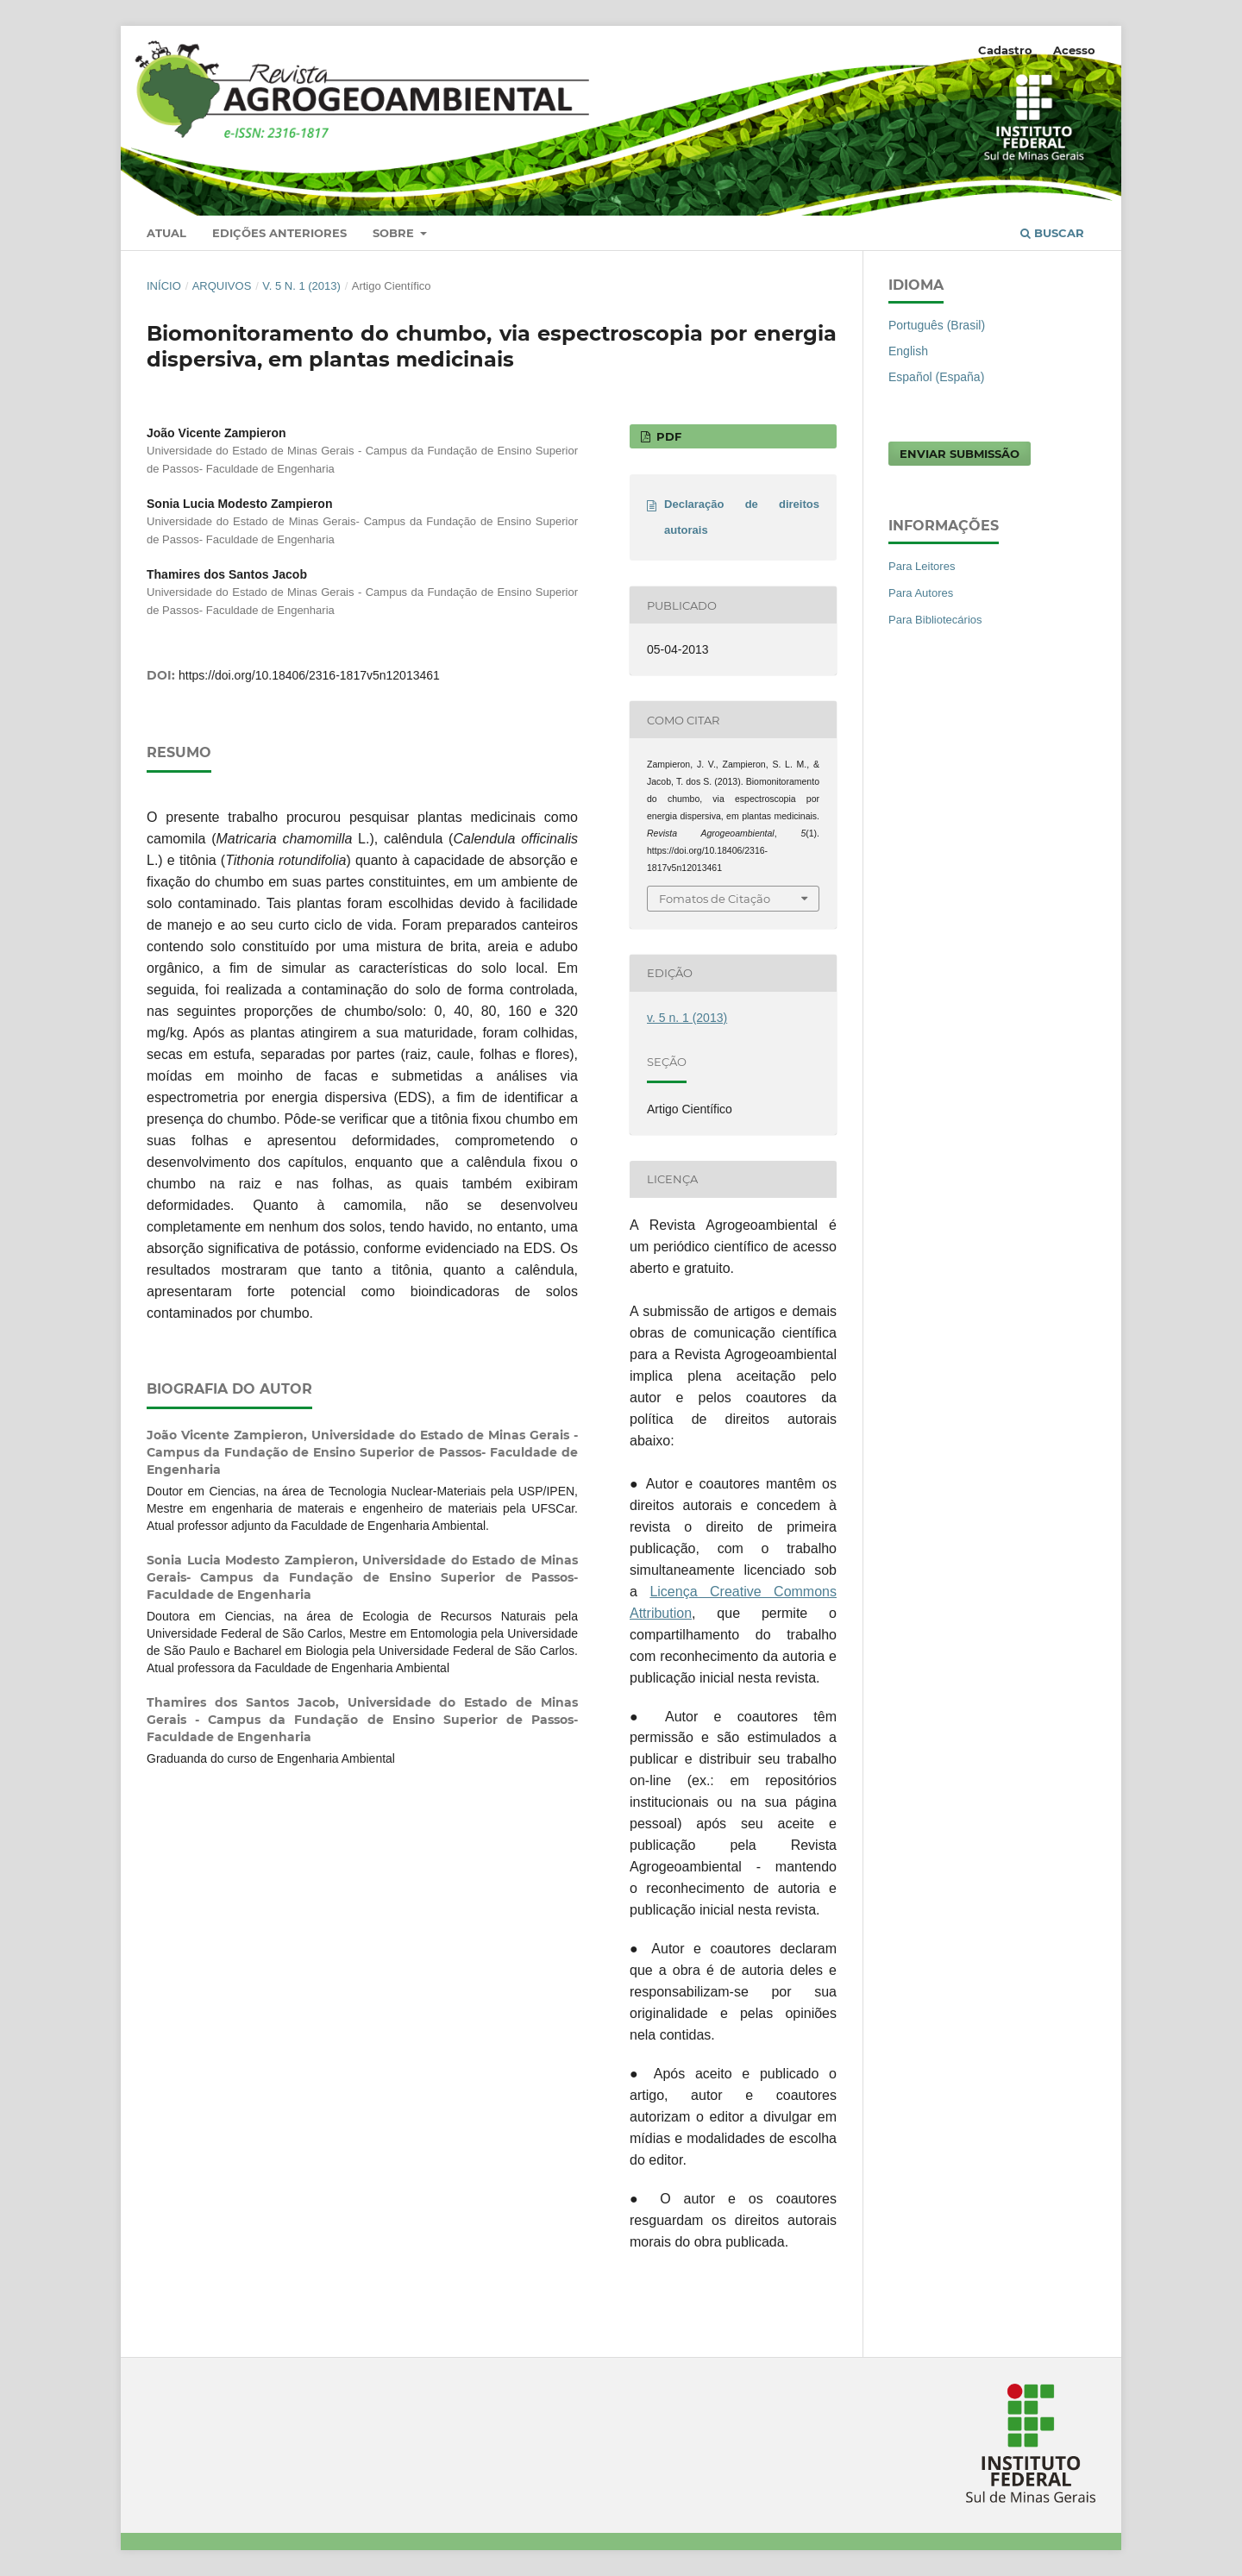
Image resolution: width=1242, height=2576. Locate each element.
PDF (667, 436)
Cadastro (1005, 50)
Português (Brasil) (936, 325)
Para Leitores (921, 566)
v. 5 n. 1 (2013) (301, 285)
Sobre (395, 233)
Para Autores (920, 592)
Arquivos (222, 285)
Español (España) (936, 377)
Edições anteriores (279, 233)
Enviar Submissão (959, 454)
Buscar (1052, 233)
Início (164, 285)
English (908, 351)
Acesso (1074, 50)
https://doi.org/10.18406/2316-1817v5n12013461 (309, 675)
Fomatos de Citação (714, 899)
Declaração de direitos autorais (741, 517)
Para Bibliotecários (935, 619)
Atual (166, 233)
